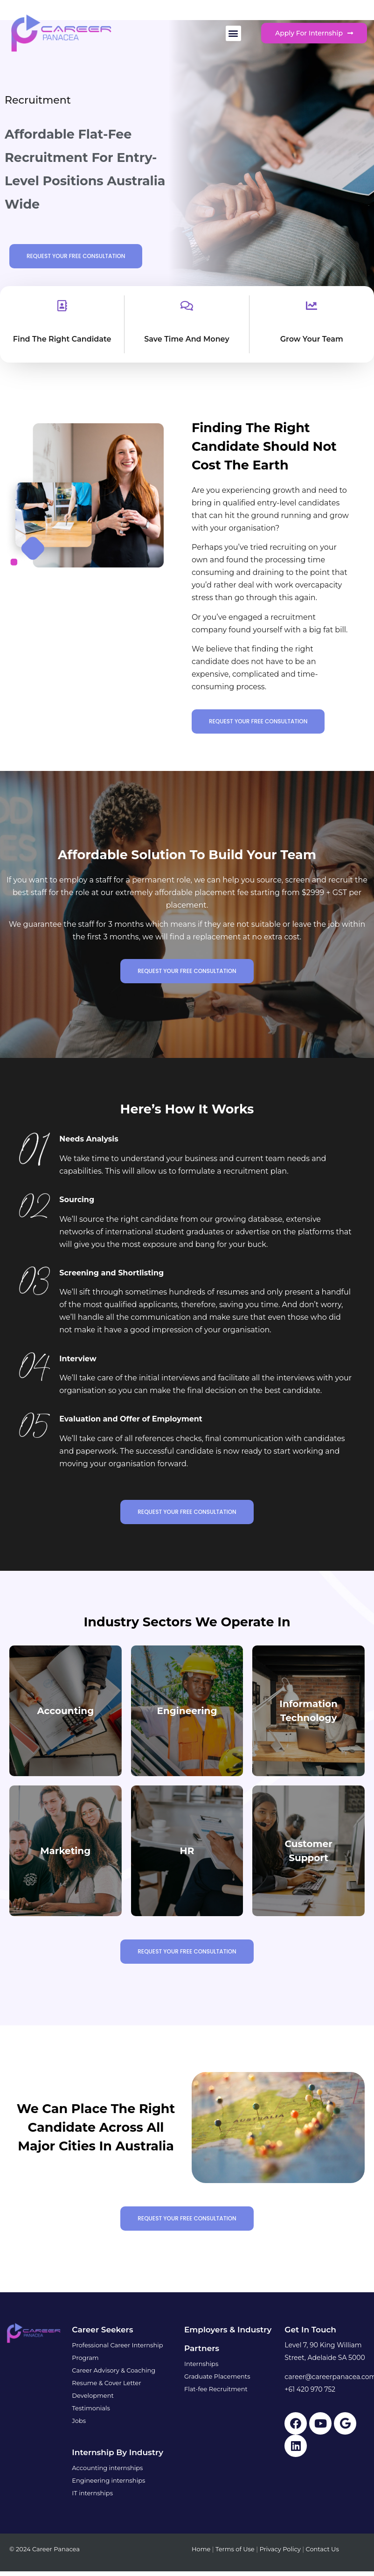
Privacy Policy (279, 2549)
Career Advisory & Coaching (113, 2370)
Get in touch (310, 2329)
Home (201, 2549)
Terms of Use (235, 2549)
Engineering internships (108, 2480)
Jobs (79, 2420)
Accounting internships (107, 2467)
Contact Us (322, 2549)
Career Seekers (102, 2329)
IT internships (92, 2493)
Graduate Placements (217, 2376)
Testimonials (91, 2408)
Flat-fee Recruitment (216, 2389)
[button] (233, 33)
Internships (201, 2363)
